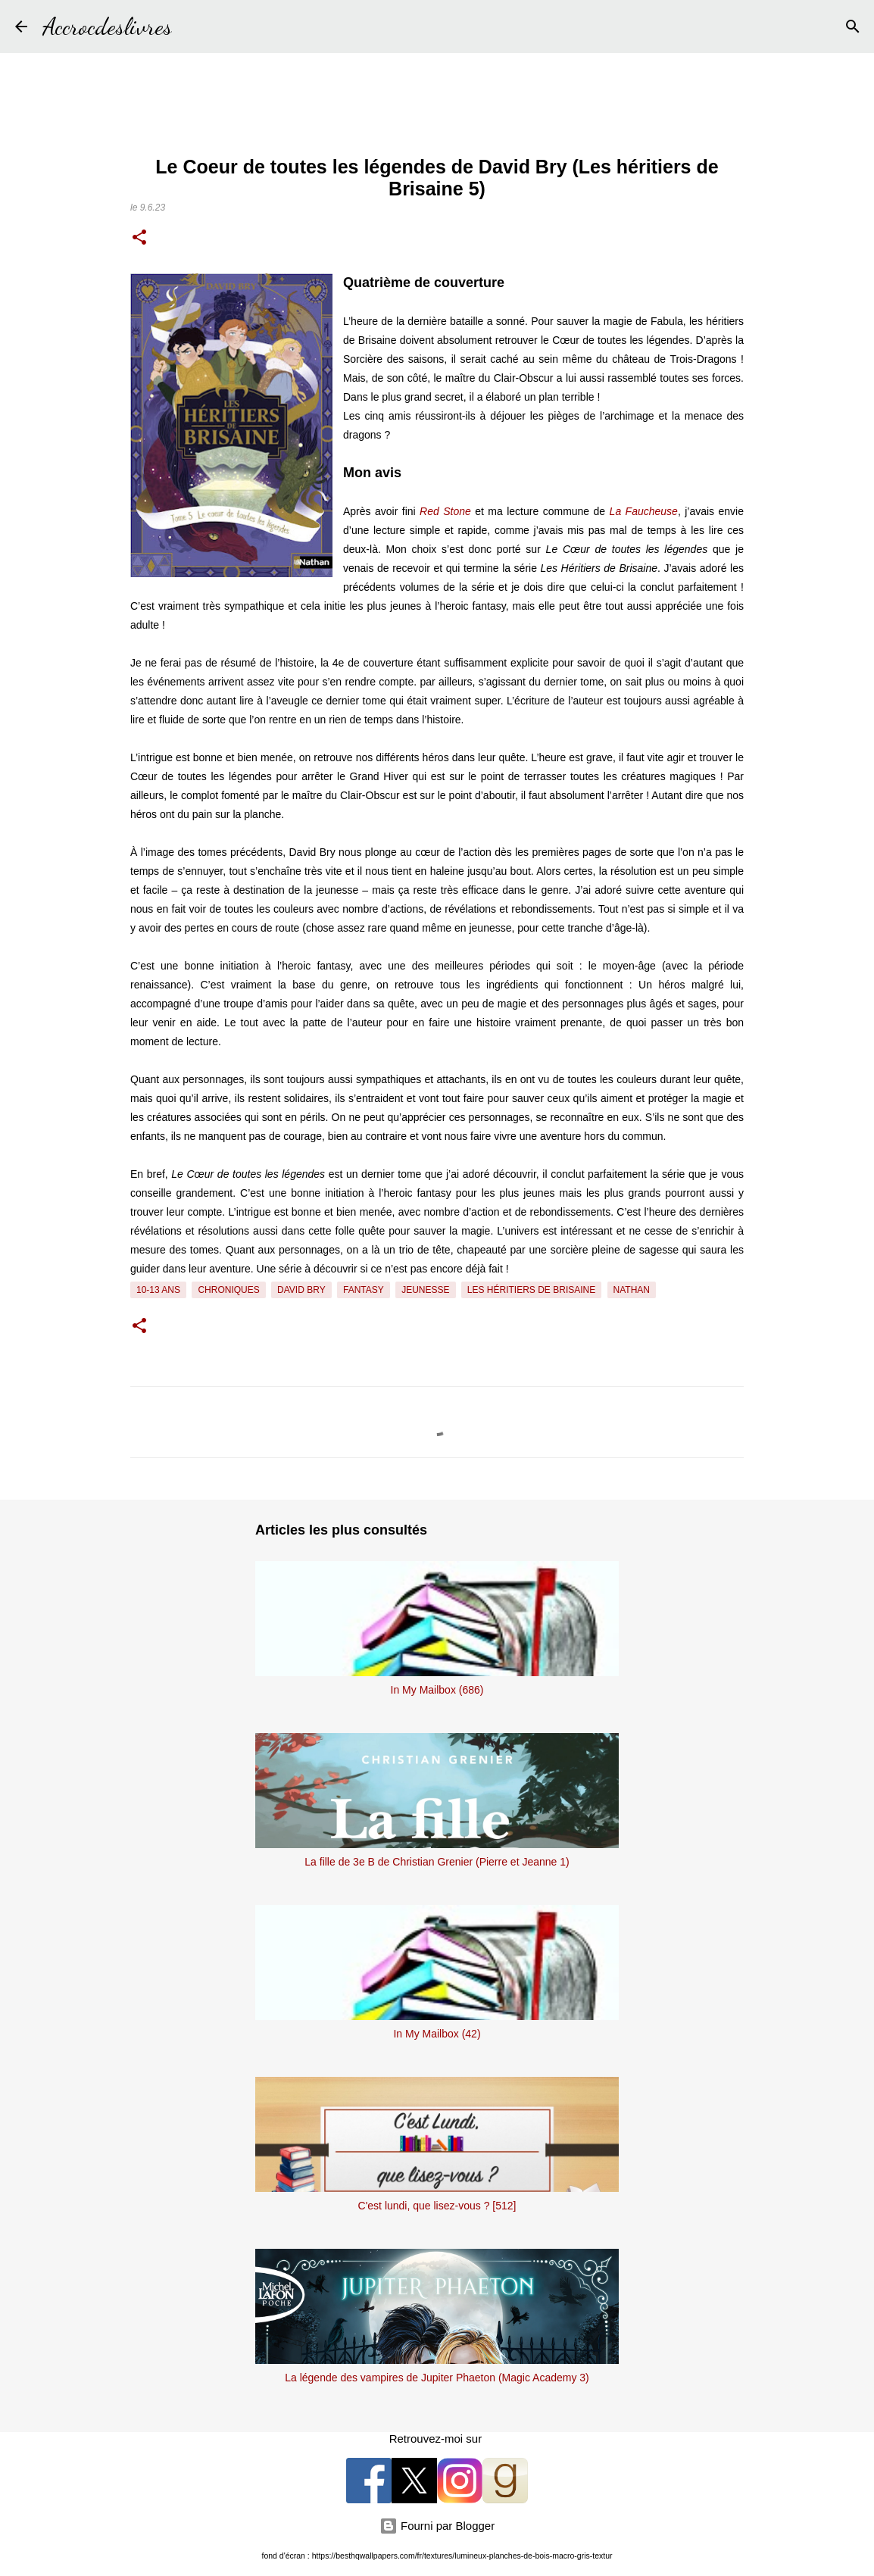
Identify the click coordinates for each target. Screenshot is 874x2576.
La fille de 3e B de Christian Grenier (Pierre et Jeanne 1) (436, 1862)
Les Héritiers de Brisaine (531, 1290)
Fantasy (363, 1290)
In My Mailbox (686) (437, 1690)
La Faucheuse (644, 511)
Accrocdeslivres (107, 26)
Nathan (631, 1290)
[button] (139, 238)
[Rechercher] (193, 26)
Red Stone (445, 511)
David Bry (301, 1290)
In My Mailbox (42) (436, 2034)
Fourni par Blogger (437, 2525)
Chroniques (228, 1290)
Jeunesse (425, 1290)
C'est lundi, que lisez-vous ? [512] (437, 2206)
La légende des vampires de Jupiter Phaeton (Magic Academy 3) (437, 2377)
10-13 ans (158, 1290)
